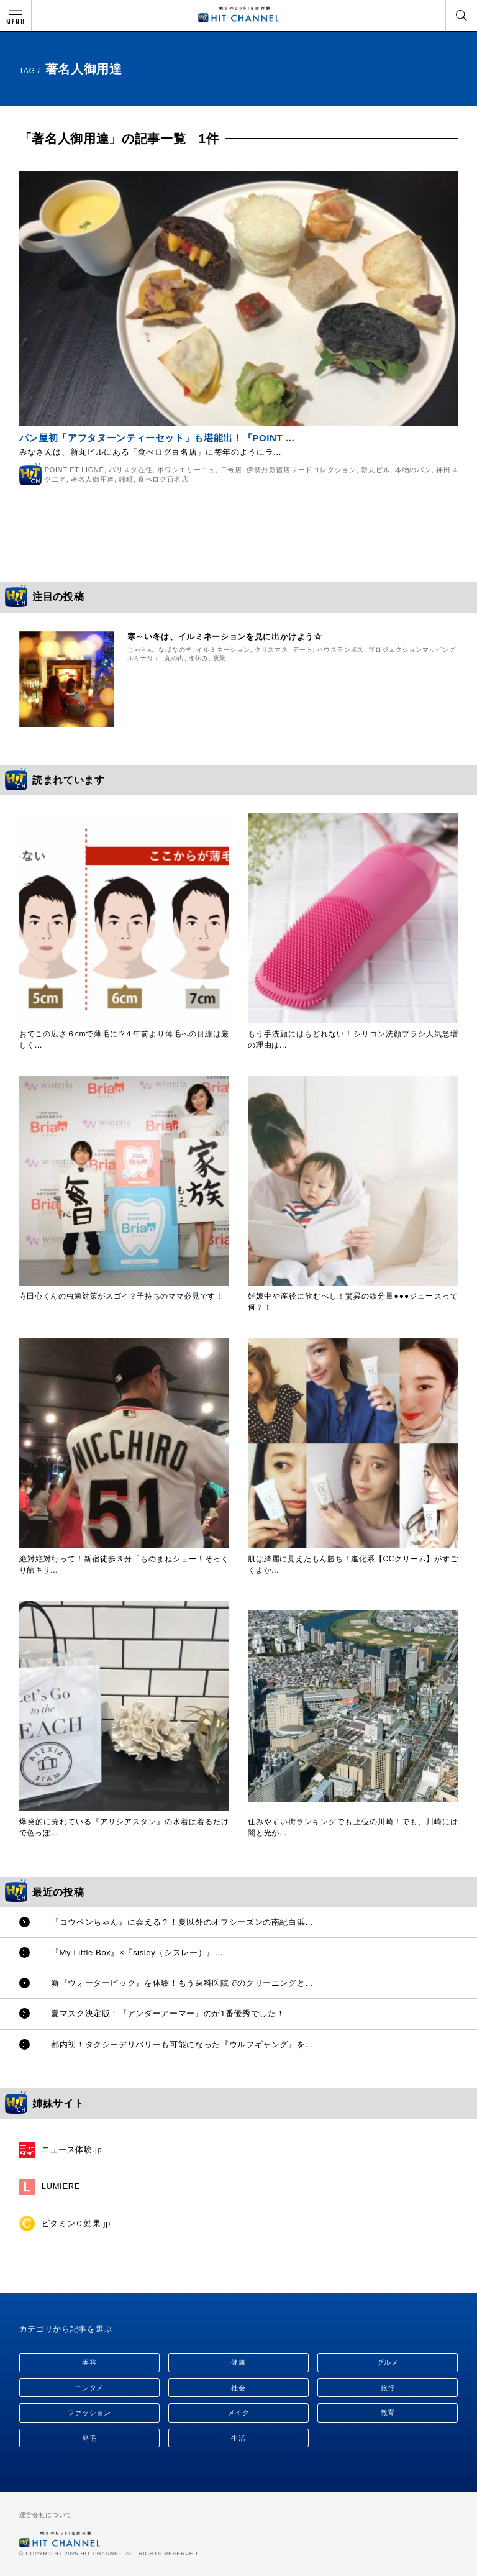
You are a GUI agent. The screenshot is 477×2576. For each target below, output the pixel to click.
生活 (238, 2438)
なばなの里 (175, 649)
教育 (388, 2412)
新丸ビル (375, 469)
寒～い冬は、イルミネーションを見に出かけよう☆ (224, 636)
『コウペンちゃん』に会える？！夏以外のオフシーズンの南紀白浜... (182, 1922)
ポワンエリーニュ (186, 469)
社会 (238, 2387)
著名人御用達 (92, 479)
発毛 (89, 2438)
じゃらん (140, 649)
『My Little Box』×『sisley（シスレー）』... (137, 1952)
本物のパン (413, 469)
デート (302, 649)
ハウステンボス (340, 649)
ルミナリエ (143, 658)
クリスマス (271, 649)
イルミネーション (223, 649)
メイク (239, 2412)
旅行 (388, 2387)
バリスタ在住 (131, 469)
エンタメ (89, 2387)
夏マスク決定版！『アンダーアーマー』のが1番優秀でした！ (167, 2013)
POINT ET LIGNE (74, 469)
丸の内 (174, 658)
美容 (89, 2362)
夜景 (219, 658)
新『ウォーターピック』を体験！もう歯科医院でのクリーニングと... (182, 1983)
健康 (238, 2362)
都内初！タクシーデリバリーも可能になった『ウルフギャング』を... (182, 2044)
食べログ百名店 (163, 479)
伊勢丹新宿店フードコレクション (301, 469)
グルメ (388, 2362)
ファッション (89, 2412)
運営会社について (45, 2514)
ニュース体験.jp (72, 2149)
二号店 (231, 469)
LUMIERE (61, 2186)
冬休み (199, 658)
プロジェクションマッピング (412, 649)
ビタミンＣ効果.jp (76, 2223)
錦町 (126, 479)
